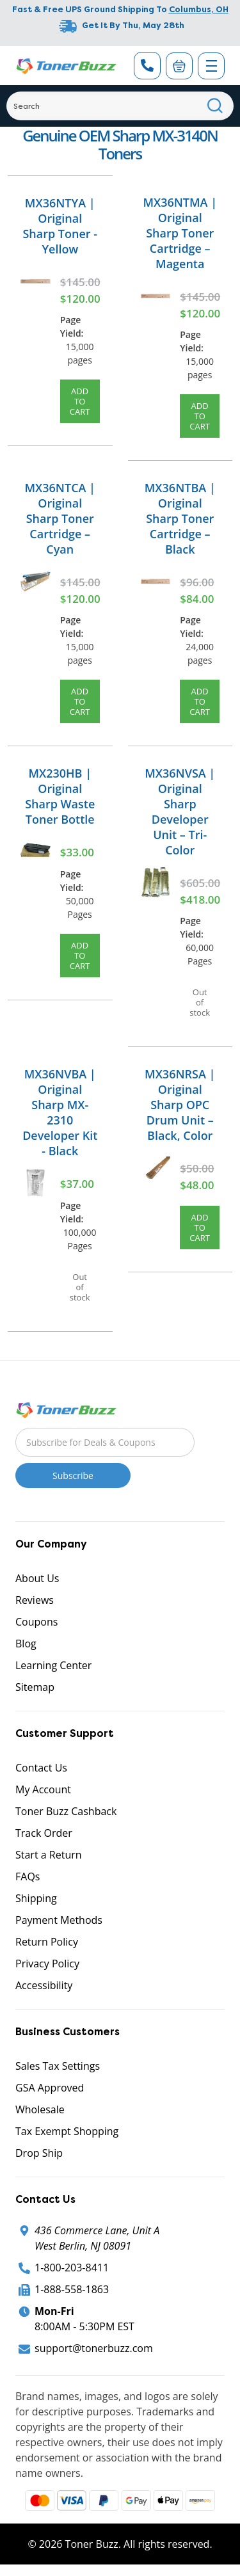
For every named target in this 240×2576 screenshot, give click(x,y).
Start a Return (48, 1855)
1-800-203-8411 (72, 2267)
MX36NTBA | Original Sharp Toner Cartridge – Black (180, 518)
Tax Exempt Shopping (66, 2131)
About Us (37, 1578)
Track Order (43, 1833)
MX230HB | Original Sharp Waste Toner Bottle (60, 796)
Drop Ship (39, 2153)
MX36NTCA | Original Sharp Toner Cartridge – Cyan (59, 518)
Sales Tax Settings (57, 2066)
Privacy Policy (47, 1963)
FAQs (27, 1876)
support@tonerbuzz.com (94, 2348)
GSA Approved (49, 2088)
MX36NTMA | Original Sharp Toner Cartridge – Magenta (180, 233)
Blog (25, 1643)
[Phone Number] (147, 65)
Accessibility (43, 1985)
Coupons (36, 1622)
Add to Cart (80, 401)
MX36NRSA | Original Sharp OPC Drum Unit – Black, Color (180, 1104)
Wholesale (40, 2109)
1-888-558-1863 (72, 2289)
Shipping (36, 1898)
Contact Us (41, 1768)
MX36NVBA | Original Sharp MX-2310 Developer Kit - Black (59, 1112)
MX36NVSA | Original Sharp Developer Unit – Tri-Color (180, 811)
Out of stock (199, 1002)
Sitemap (34, 1687)
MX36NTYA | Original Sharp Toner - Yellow (59, 226)
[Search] (120, 106)
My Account (43, 1789)
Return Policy (46, 1942)
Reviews (34, 1600)
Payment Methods (58, 1920)
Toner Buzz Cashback (65, 1811)
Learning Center (53, 1665)
